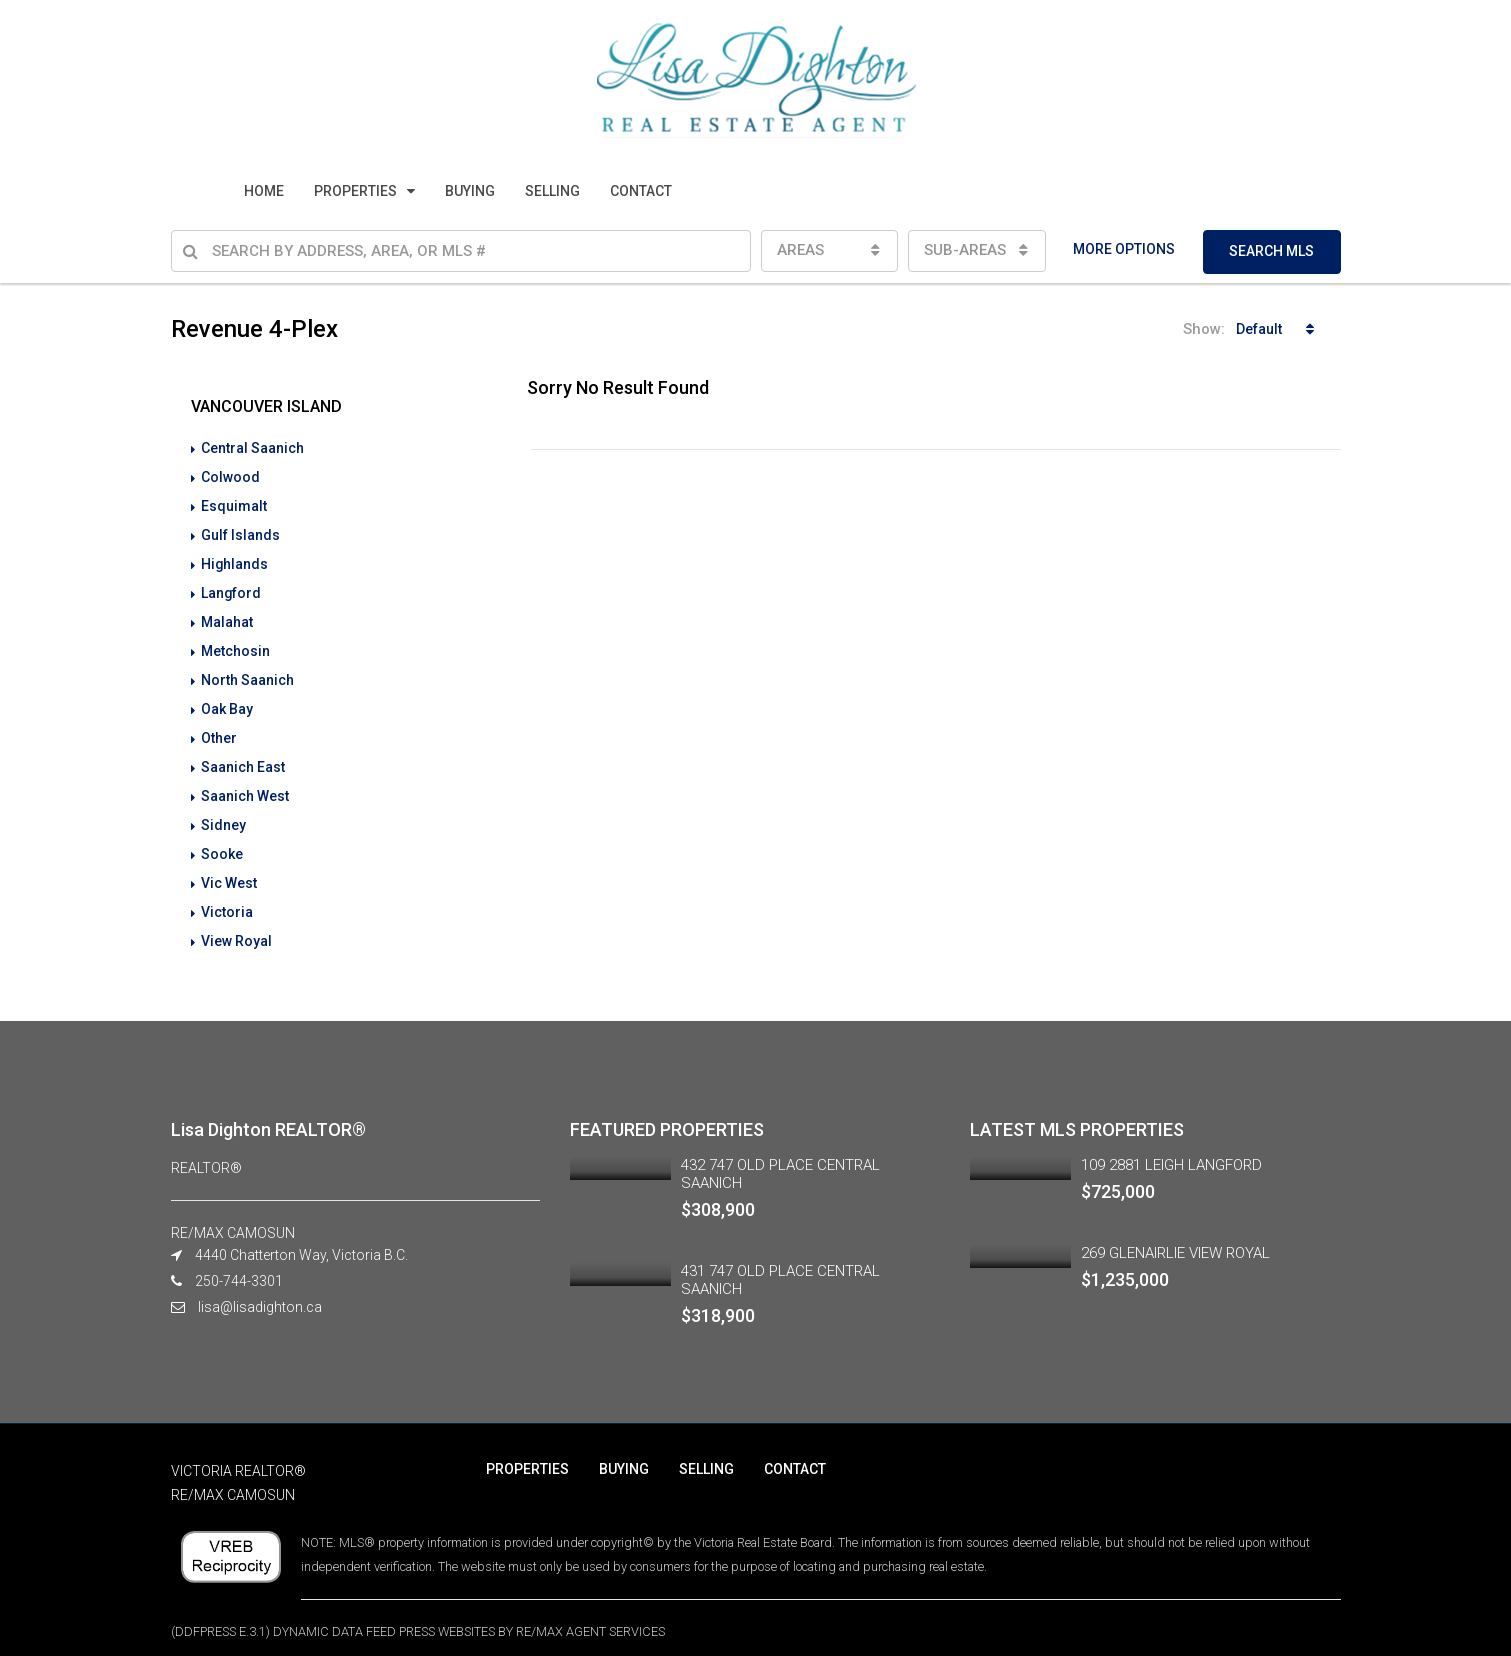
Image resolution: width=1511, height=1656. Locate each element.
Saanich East (243, 756)
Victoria (227, 896)
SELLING (552, 191)
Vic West (229, 868)
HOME (264, 191)
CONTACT (641, 191)
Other (219, 728)
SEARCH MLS (1271, 251)
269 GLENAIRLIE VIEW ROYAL (1175, 1235)
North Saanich (247, 672)
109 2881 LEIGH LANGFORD (1171, 1147)
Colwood (230, 476)
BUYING (470, 191)
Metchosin (235, 644)
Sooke (222, 840)
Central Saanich (252, 448)
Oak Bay (227, 700)
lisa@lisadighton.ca (260, 1289)
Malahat (227, 616)
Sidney (223, 812)
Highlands (235, 560)
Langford (231, 588)
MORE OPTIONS (1124, 249)
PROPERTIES (355, 191)
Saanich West (245, 784)
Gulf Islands (240, 532)
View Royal (236, 924)
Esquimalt (234, 504)
